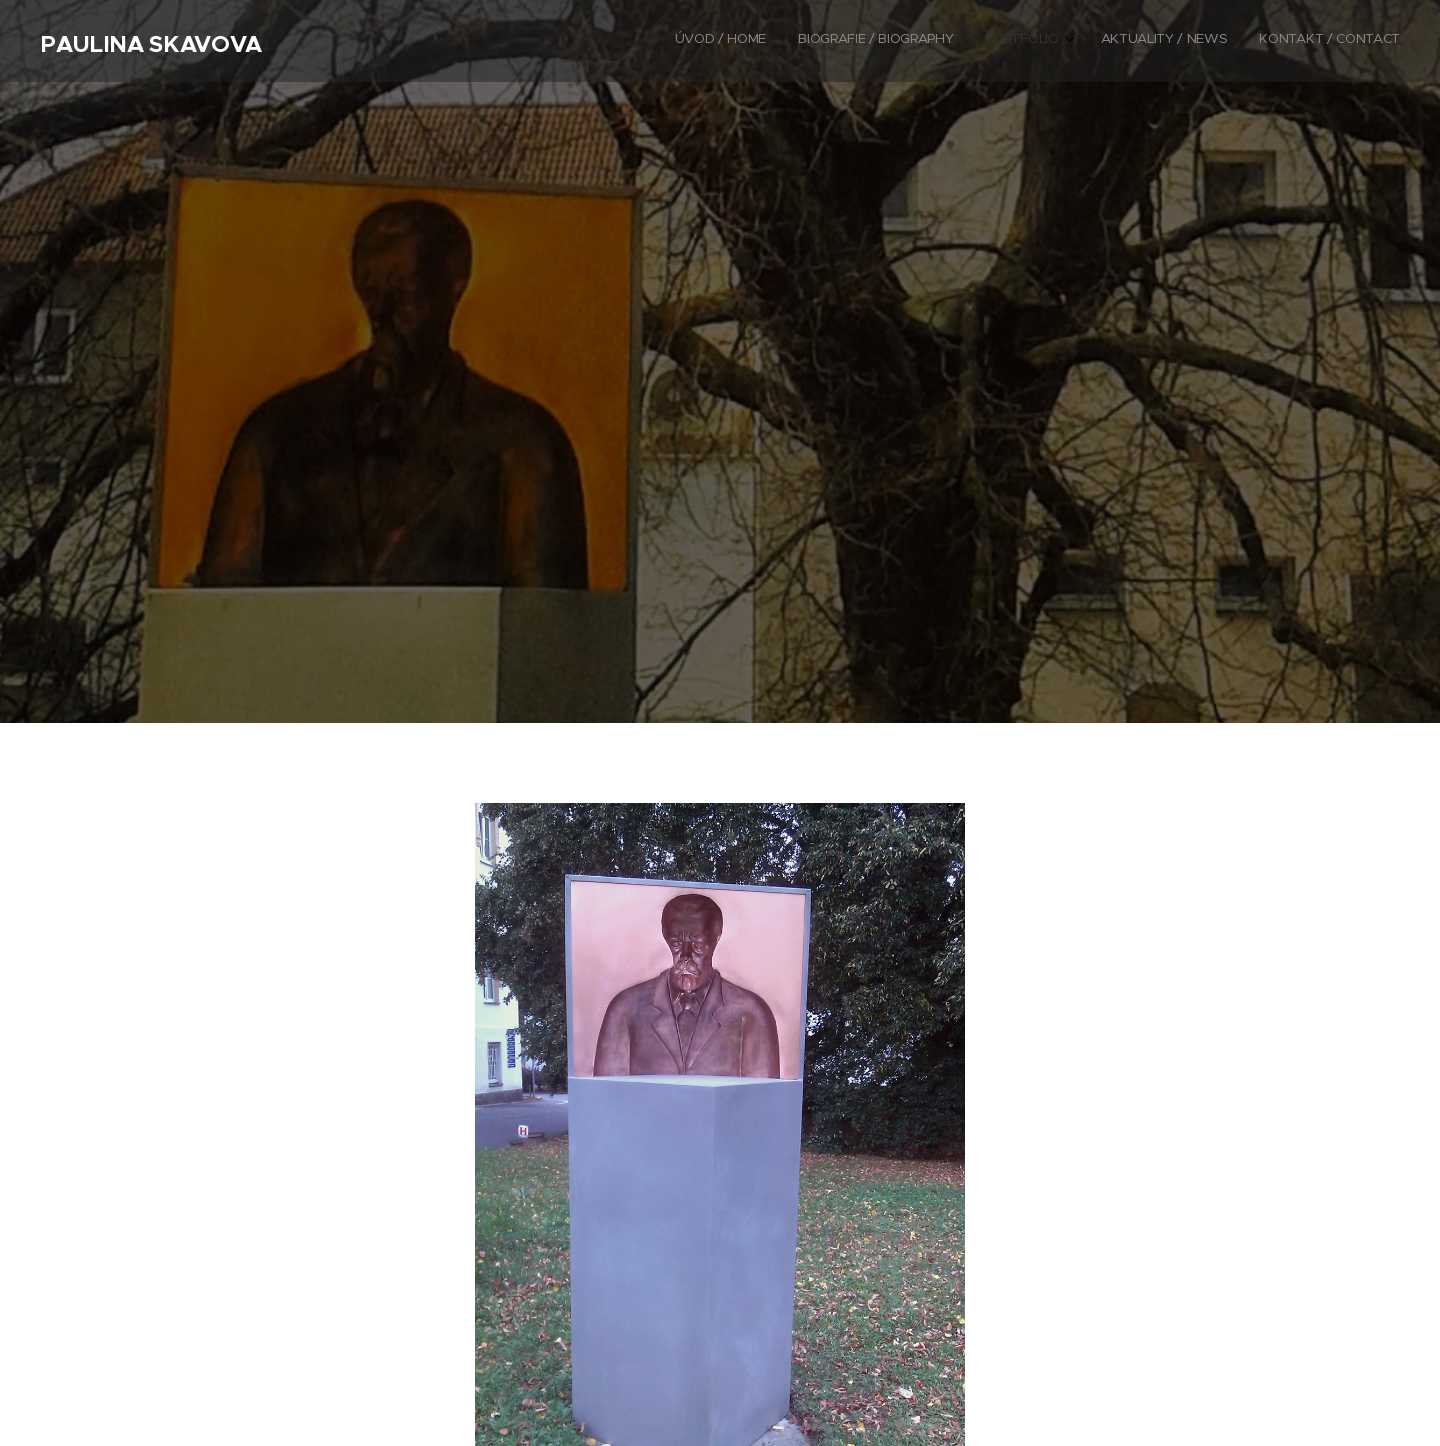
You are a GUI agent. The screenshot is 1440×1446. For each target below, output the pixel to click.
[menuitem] (1267, 41)
